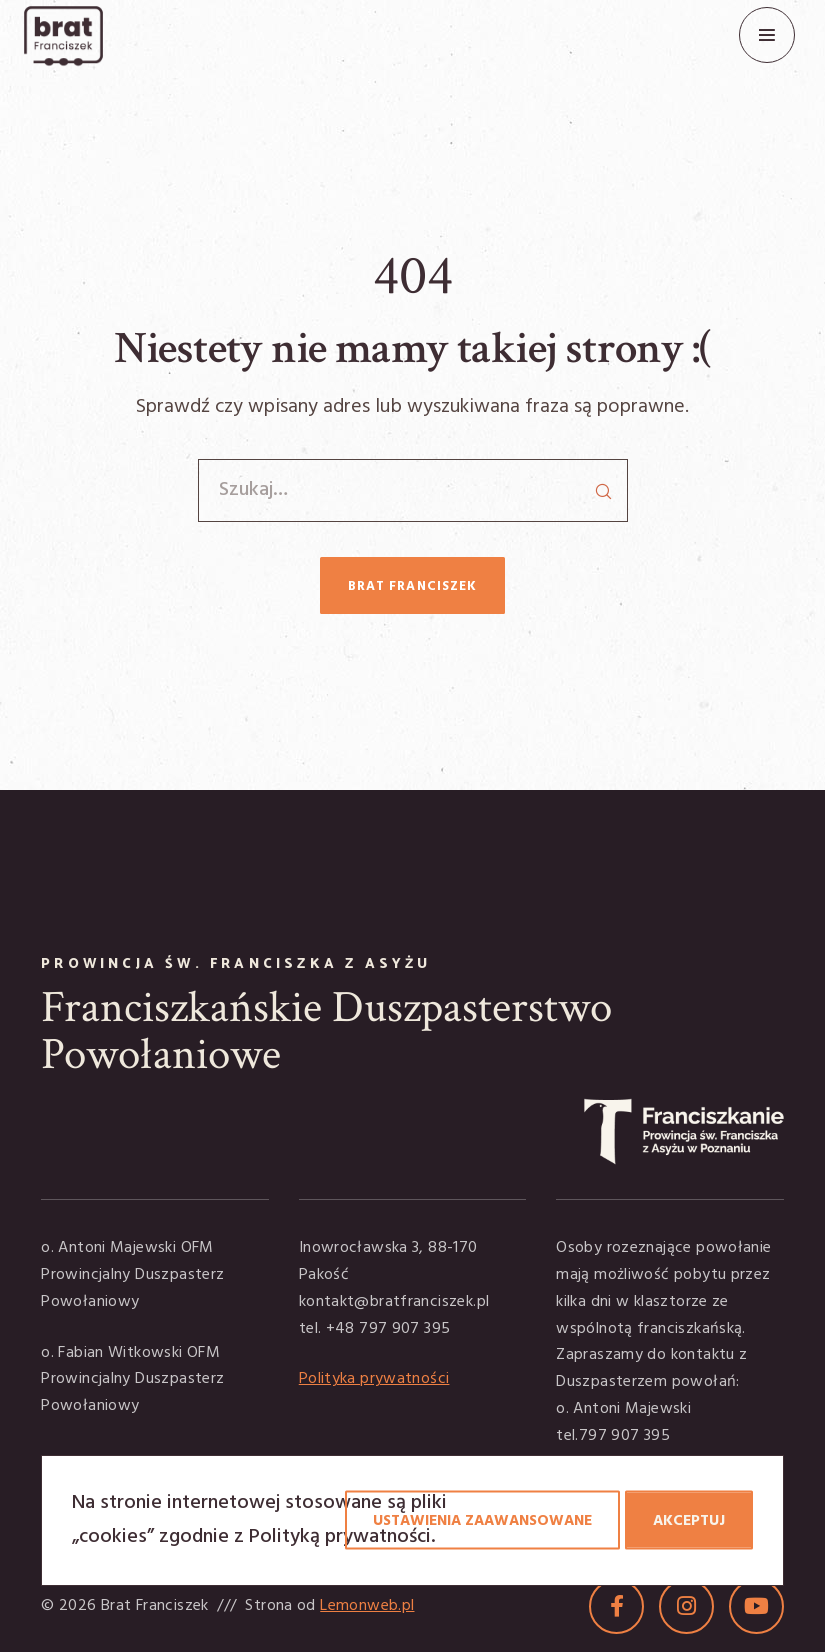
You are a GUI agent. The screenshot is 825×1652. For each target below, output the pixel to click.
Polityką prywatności (340, 1537)
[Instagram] (686, 1606)
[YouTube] (756, 1606)
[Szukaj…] (413, 490)
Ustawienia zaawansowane (482, 1521)
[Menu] (767, 35)
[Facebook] (616, 1606)
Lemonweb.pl (367, 1606)
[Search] (603, 484)
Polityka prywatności (374, 1379)
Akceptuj (689, 1521)
